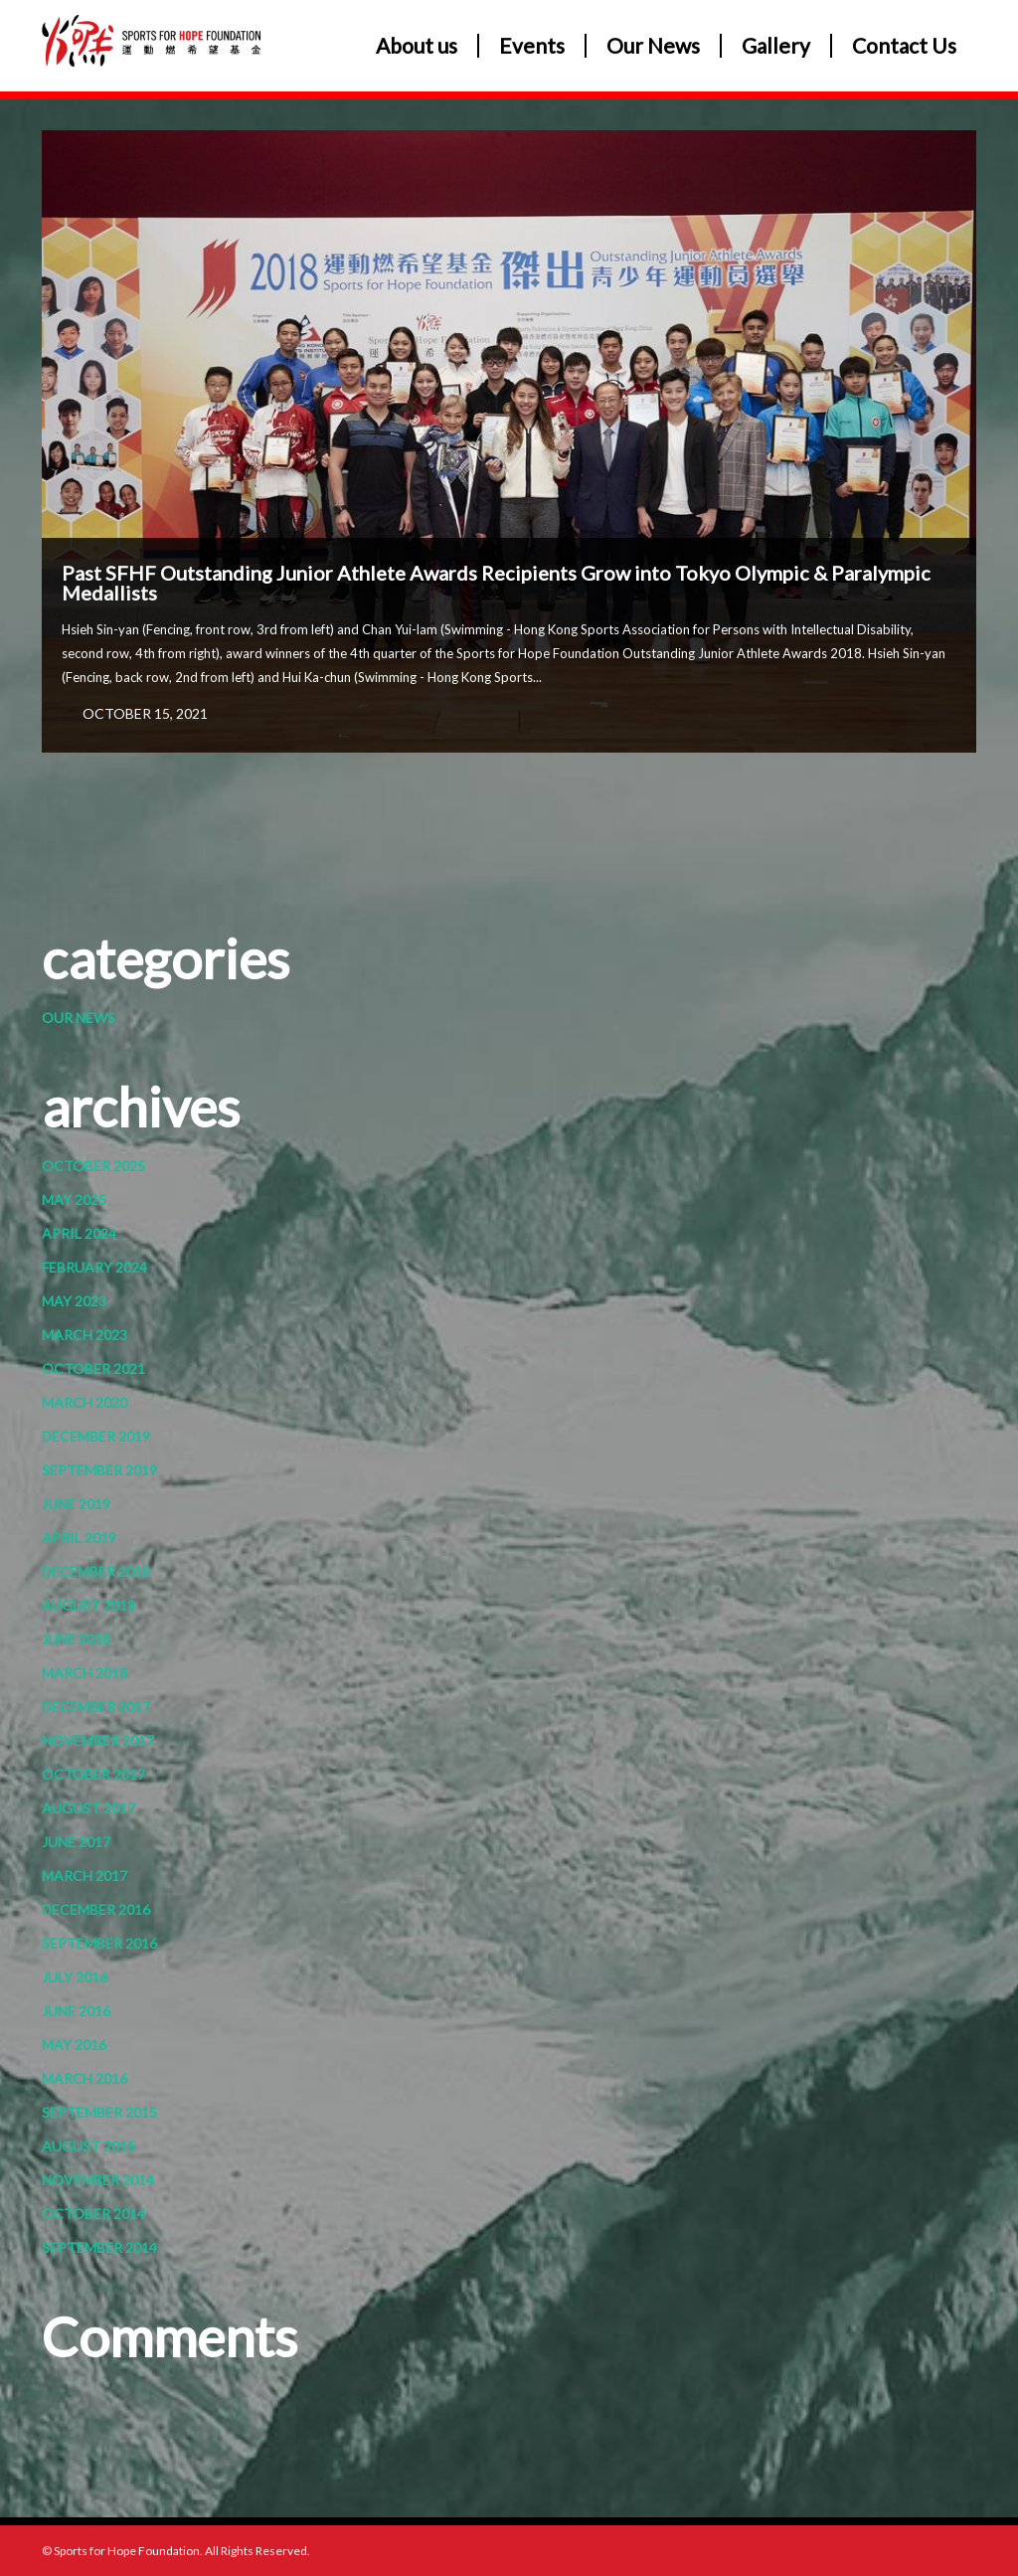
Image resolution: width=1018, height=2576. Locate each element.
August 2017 (88, 1808)
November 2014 (98, 2179)
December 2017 (96, 1706)
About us (416, 46)
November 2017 (98, 1740)
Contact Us (904, 46)
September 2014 (99, 2247)
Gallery (776, 46)
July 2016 (74, 1977)
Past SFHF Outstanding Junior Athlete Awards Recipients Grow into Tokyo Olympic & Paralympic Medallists (496, 582)
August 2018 (88, 1605)
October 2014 (93, 2213)
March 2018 (84, 1672)
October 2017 (93, 1774)
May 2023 (74, 1300)
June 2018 (76, 1639)
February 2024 (94, 1267)
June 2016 (76, 2010)
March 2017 (84, 1875)
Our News (653, 46)
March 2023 (84, 1334)
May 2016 (74, 2044)
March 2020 (84, 1402)
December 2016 (96, 1909)
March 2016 (84, 2078)
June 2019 (76, 1503)
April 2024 (79, 1233)
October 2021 (93, 1368)
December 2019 (96, 1436)
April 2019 (79, 1537)
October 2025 (93, 1165)
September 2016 (99, 1943)
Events (532, 46)
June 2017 (76, 1841)
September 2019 (99, 1469)
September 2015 (99, 2112)
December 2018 (96, 1571)
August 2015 (88, 2146)
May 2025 (74, 1199)
